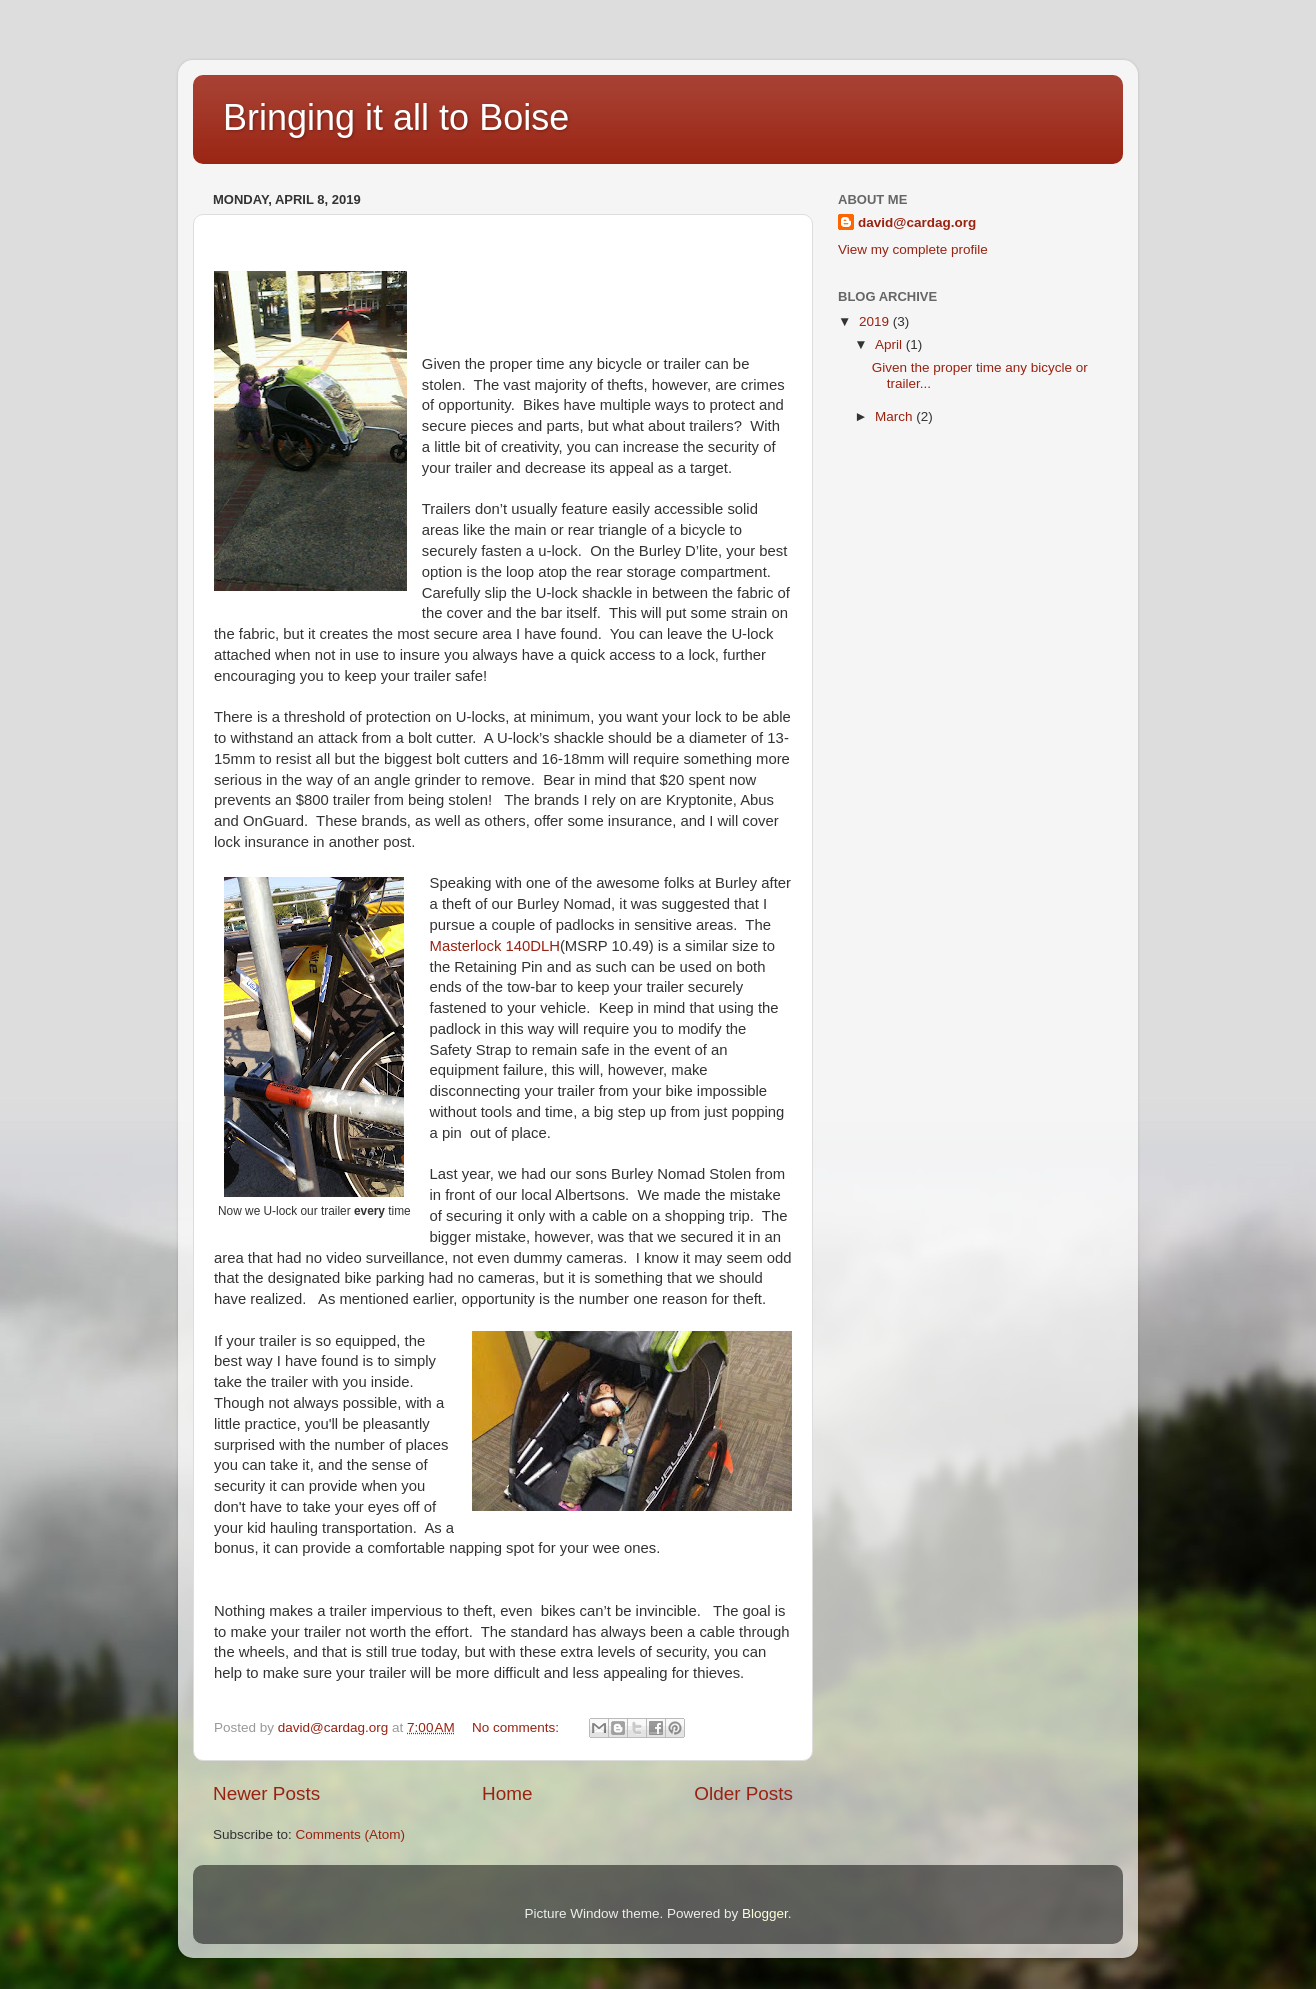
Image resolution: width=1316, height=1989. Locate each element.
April (890, 344)
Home (507, 1793)
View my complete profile (913, 249)
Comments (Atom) (351, 1834)
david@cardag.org (917, 222)
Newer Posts (266, 1793)
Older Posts (743, 1793)
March (895, 416)
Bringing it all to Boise (396, 117)
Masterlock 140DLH (495, 946)
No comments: (517, 1727)
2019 (876, 321)
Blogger (765, 1913)
